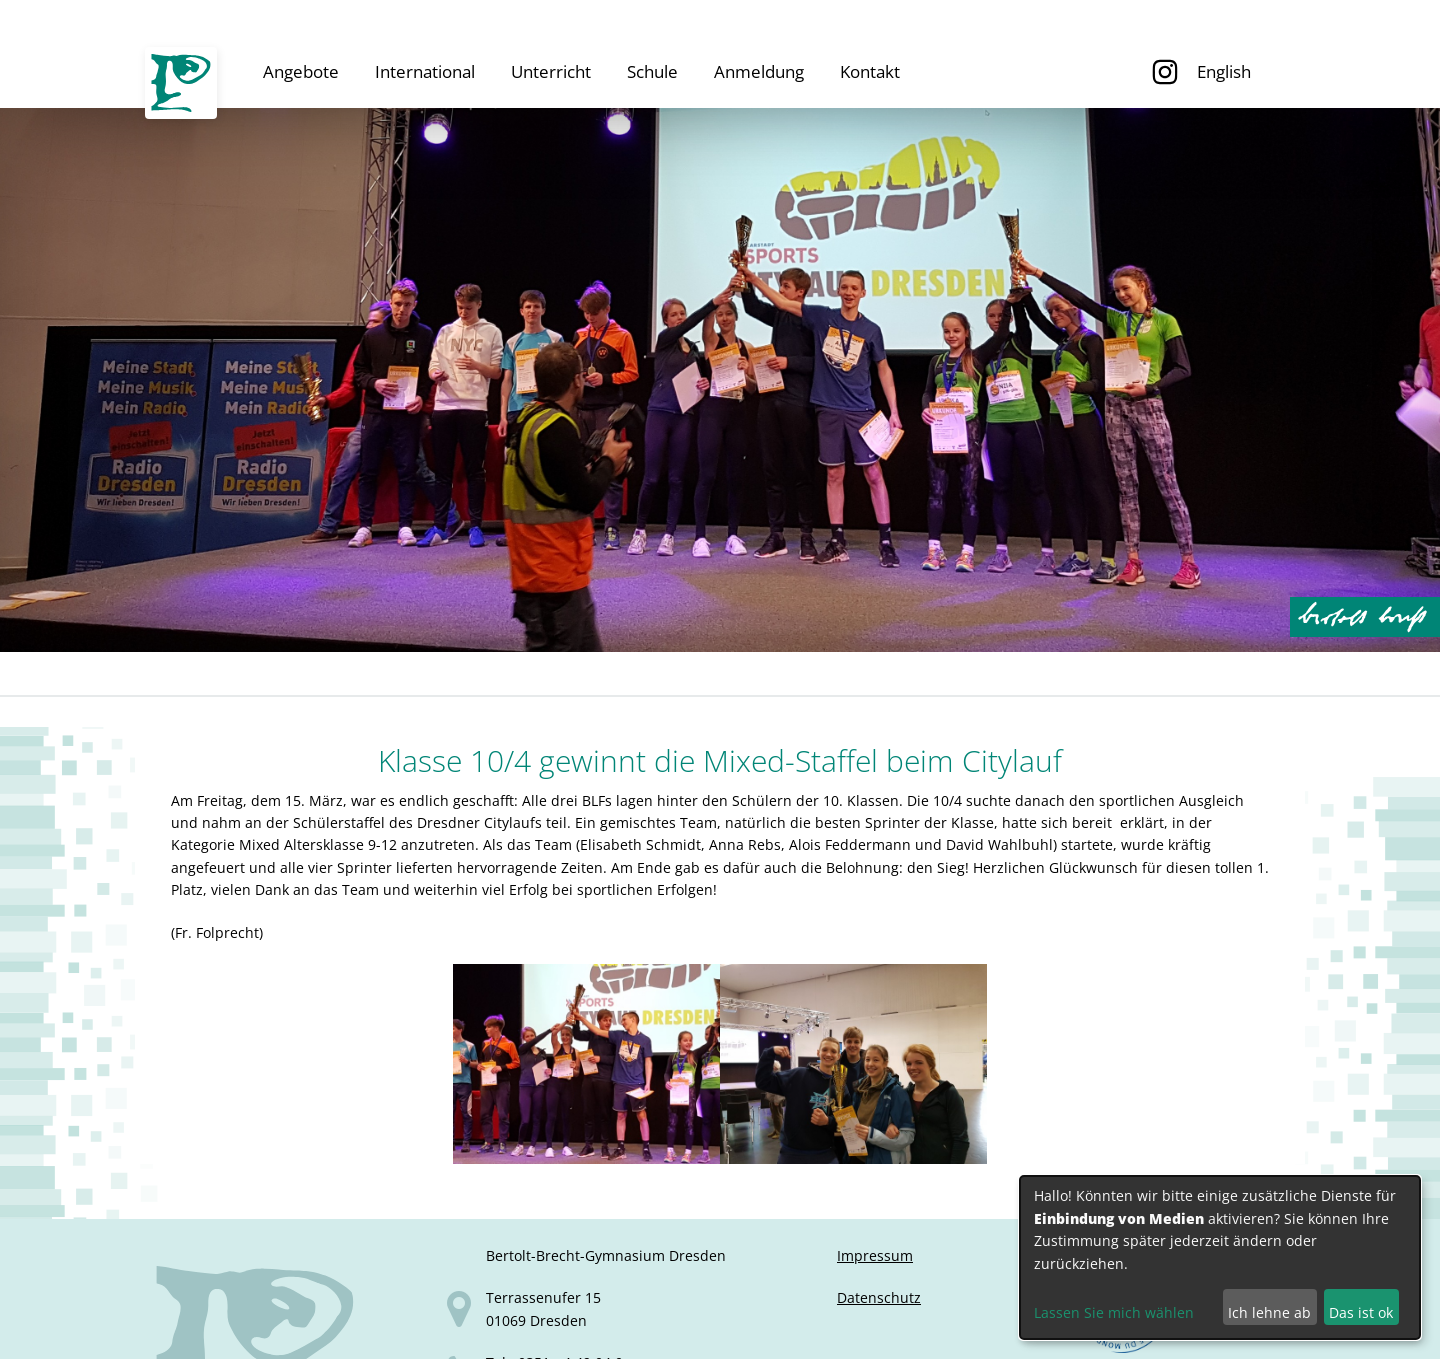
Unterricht (551, 71)
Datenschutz (879, 1297)
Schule (652, 71)
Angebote (301, 71)
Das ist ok (1361, 1312)
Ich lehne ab (1269, 1312)
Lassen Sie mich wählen (1114, 1312)
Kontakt (870, 71)
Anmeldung (759, 71)
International (425, 71)
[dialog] (1220, 1257)
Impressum (875, 1255)
